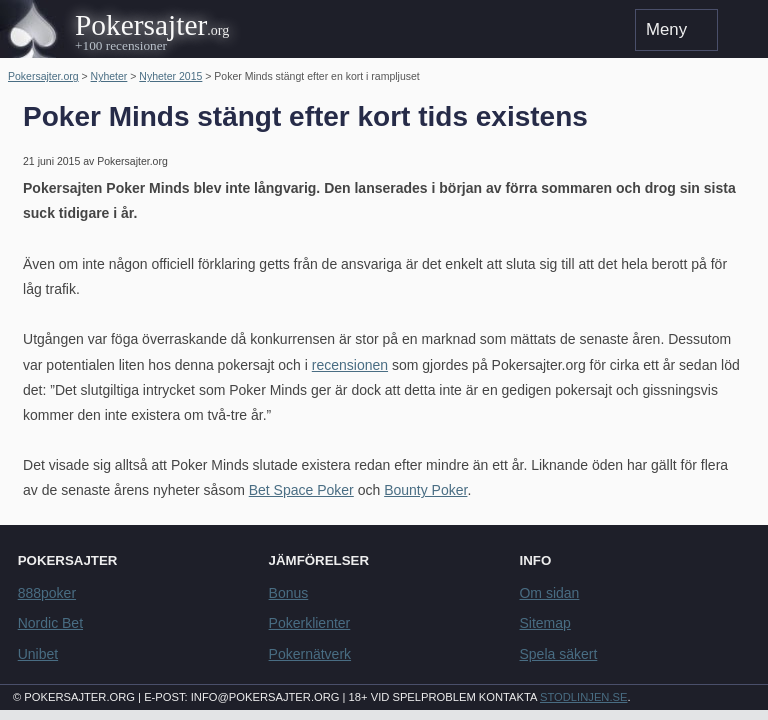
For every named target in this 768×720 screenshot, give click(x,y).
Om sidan (549, 593)
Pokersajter (141, 25)
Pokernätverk (310, 654)
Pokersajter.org (43, 76)
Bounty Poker (425, 490)
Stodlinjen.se (583, 697)
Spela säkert (558, 654)
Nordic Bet (50, 623)
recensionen (350, 365)
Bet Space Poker (301, 490)
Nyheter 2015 (170, 76)
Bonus (289, 593)
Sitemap (544, 623)
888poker (47, 593)
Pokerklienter (310, 623)
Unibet (38, 654)
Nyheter (109, 76)
